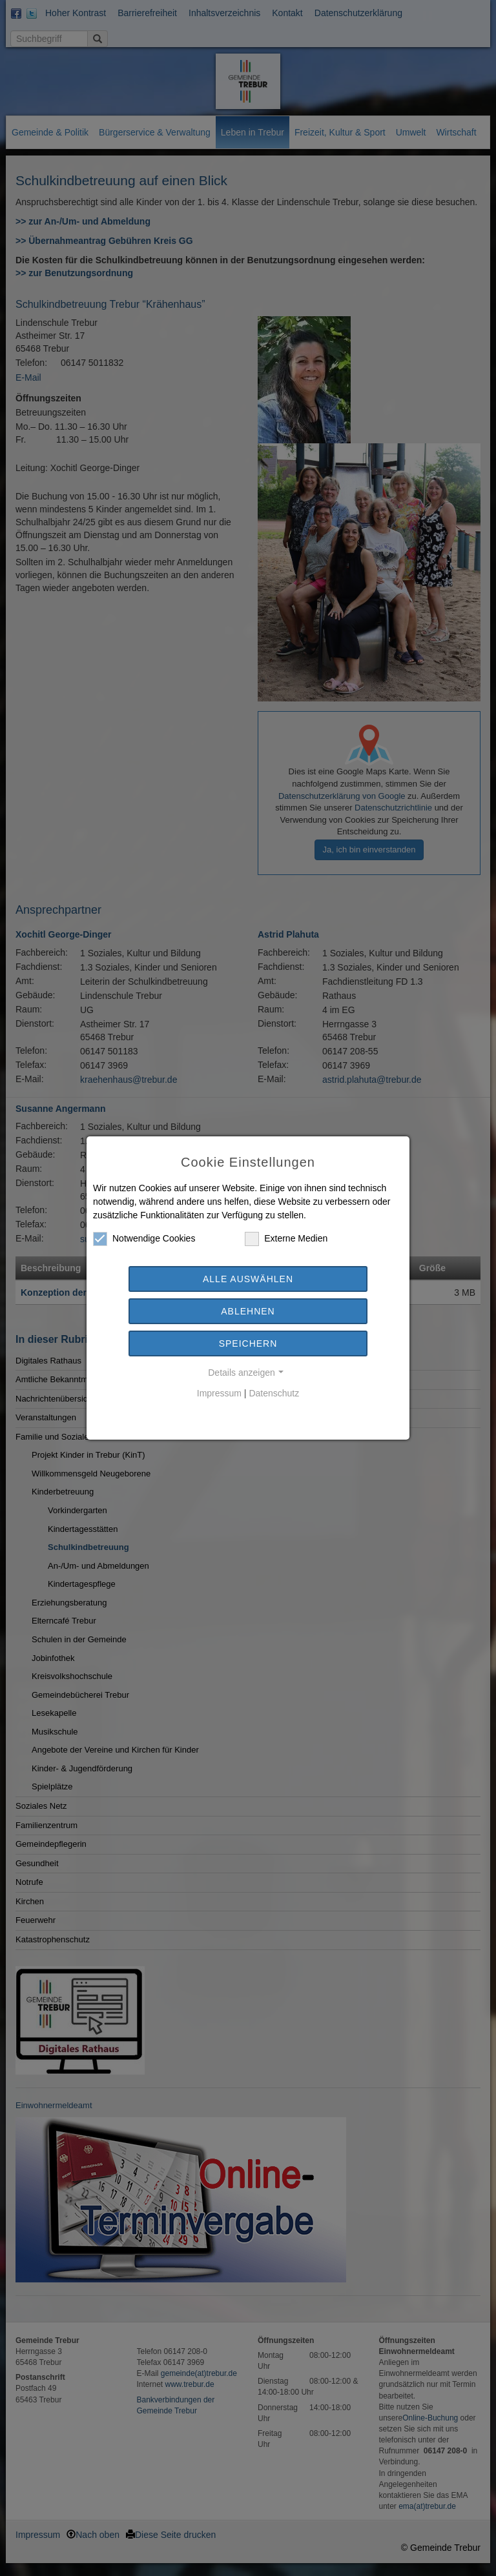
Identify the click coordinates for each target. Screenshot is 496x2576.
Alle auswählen (248, 1279)
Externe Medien (286, 1238)
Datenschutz (274, 1393)
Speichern (248, 1343)
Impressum (219, 1393)
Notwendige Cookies (144, 1238)
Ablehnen (247, 1311)
